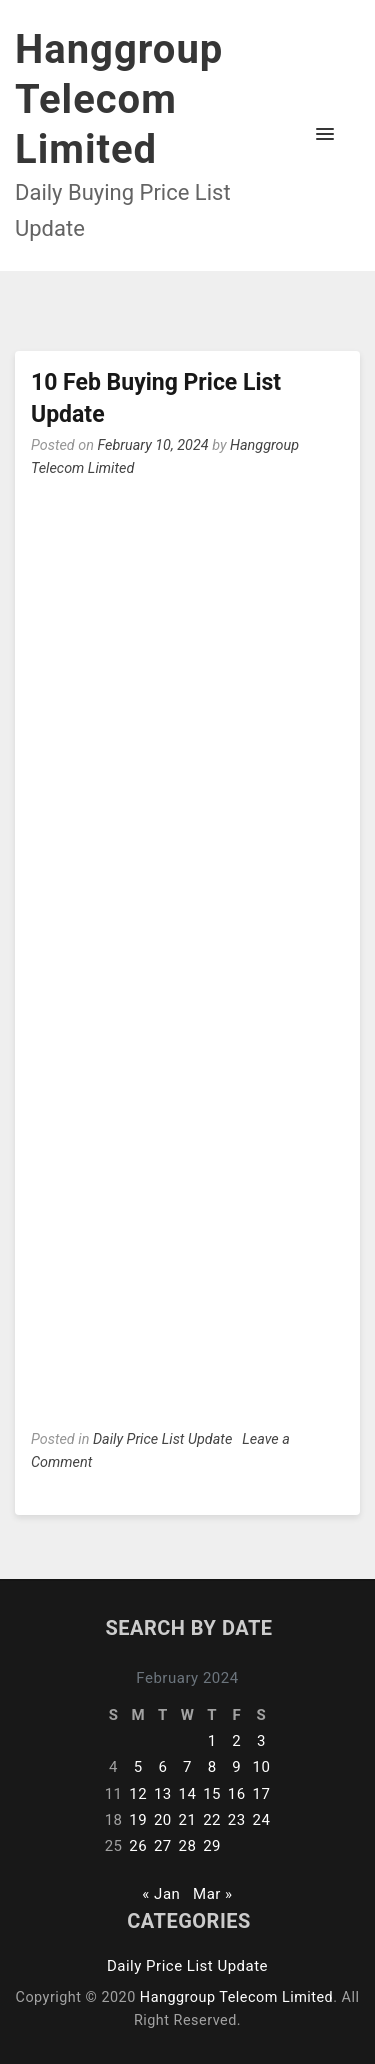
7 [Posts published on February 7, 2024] (187, 1767)
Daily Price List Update (162, 1439)
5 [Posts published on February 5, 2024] (138, 1767)
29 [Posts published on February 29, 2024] (212, 1846)
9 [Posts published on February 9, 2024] (236, 1767)
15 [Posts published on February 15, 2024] (212, 1794)
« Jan (161, 1894)
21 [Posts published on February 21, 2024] (188, 1820)
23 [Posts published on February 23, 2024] (237, 1820)
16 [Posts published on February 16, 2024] (237, 1794)
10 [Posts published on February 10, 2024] (261, 1767)
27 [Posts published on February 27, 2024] (163, 1846)
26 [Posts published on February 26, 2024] (138, 1846)
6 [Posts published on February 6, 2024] (162, 1767)
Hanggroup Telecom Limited (119, 99)
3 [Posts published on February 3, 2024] (261, 1741)
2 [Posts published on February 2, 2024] (236, 1741)
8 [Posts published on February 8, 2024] (212, 1767)
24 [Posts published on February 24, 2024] (261, 1820)
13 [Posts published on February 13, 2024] (163, 1794)
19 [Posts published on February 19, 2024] (138, 1820)
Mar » (213, 1894)
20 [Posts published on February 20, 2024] (163, 1820)
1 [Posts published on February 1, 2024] (212, 1741)
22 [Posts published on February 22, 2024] (212, 1820)
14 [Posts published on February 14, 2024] (188, 1794)
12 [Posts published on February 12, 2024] (138, 1794)
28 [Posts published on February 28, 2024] (188, 1846)
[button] (325, 135)
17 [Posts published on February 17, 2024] (261, 1794)
